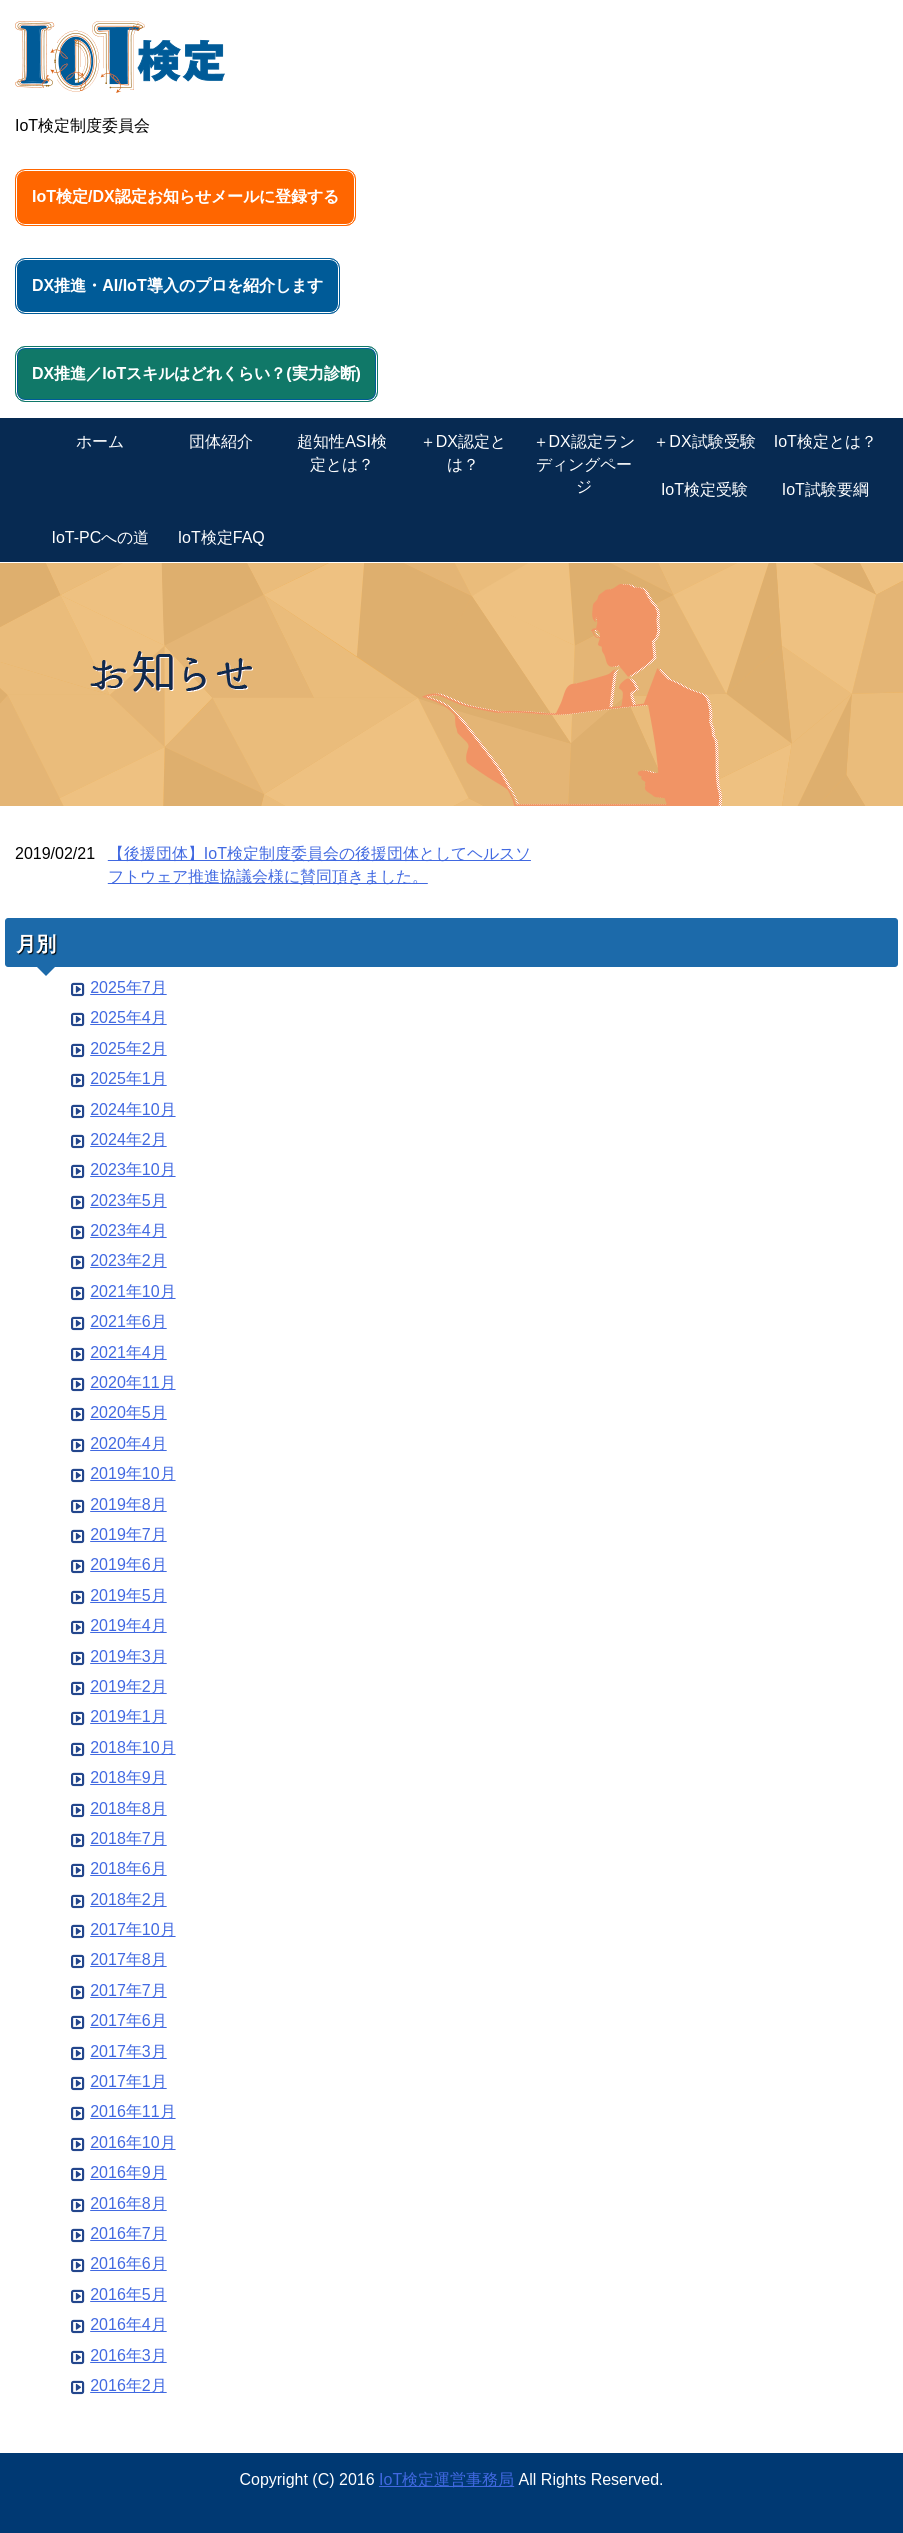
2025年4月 (128, 1017)
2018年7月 (128, 1838)
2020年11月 (132, 1382)
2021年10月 (132, 1291)
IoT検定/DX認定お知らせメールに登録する (185, 196)
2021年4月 (128, 1352)
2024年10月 (132, 1109)
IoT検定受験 (704, 489)
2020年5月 (128, 1412)
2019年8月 (128, 1504)
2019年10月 (132, 1473)
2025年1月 (128, 1078)
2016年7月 (128, 2233)
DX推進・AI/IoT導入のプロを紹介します (177, 285)
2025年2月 (128, 1048)
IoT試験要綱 (825, 489)
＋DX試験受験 (704, 441)
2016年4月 (128, 2324)
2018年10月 (132, 1747)
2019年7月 (128, 1534)
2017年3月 (128, 2051)
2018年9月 (128, 1777)
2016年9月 (128, 2172)
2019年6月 (128, 1564)
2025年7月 (128, 987)
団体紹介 (221, 441)
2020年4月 (128, 1443)
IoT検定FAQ (221, 537)
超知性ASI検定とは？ (342, 452)
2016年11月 (132, 2111)
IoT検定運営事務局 (446, 2479)
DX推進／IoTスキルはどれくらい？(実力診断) (196, 373)
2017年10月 (132, 1929)
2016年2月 (128, 2385)
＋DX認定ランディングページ (584, 464)
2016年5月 (128, 2294)
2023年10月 (132, 1169)
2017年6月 (128, 2020)
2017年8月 (128, 1959)
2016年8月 (128, 2203)
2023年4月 (128, 1230)
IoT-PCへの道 (101, 537)
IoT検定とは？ (825, 441)
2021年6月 (128, 1321)
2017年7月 (128, 1990)
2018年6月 (128, 1868)
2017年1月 (128, 2081)
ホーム (100, 441)
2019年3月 (128, 1656)
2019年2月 (128, 1686)
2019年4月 (128, 1625)
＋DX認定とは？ (463, 452)
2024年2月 (128, 1139)
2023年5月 (128, 1200)
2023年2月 (128, 1260)
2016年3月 (128, 2355)
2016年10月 (132, 2142)
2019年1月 (128, 1716)
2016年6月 (128, 2263)
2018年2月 (128, 1899)
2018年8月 (128, 1808)
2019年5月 (128, 1595)
